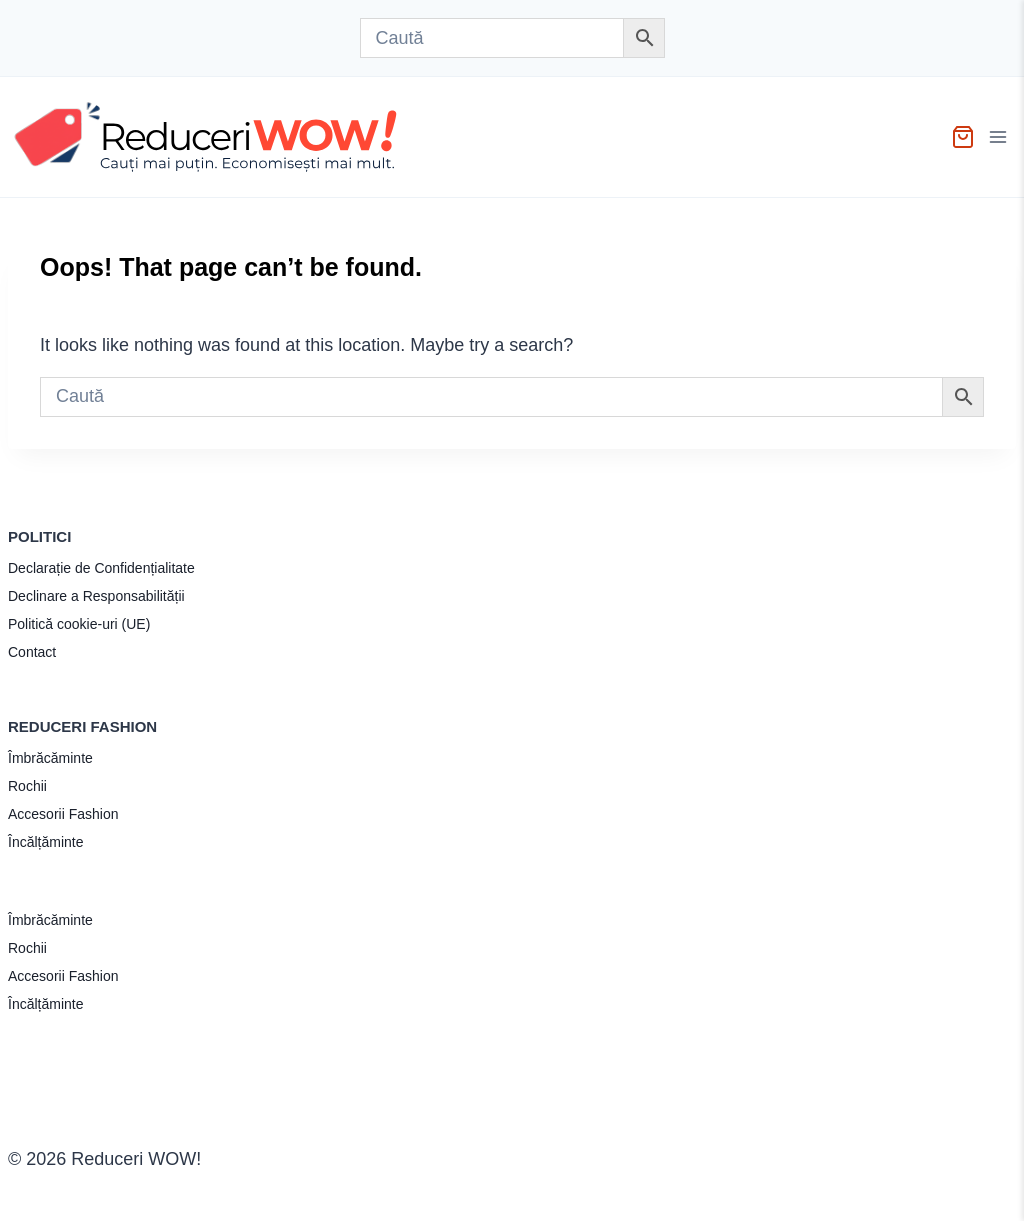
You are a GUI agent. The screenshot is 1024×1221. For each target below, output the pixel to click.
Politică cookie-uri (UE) (79, 624)
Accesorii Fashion (63, 814)
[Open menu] (1000, 137)
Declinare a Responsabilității (96, 596)
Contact (32, 652)
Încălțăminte (45, 842)
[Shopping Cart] (963, 137)
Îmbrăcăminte (50, 758)
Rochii (27, 786)
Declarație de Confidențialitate (101, 568)
